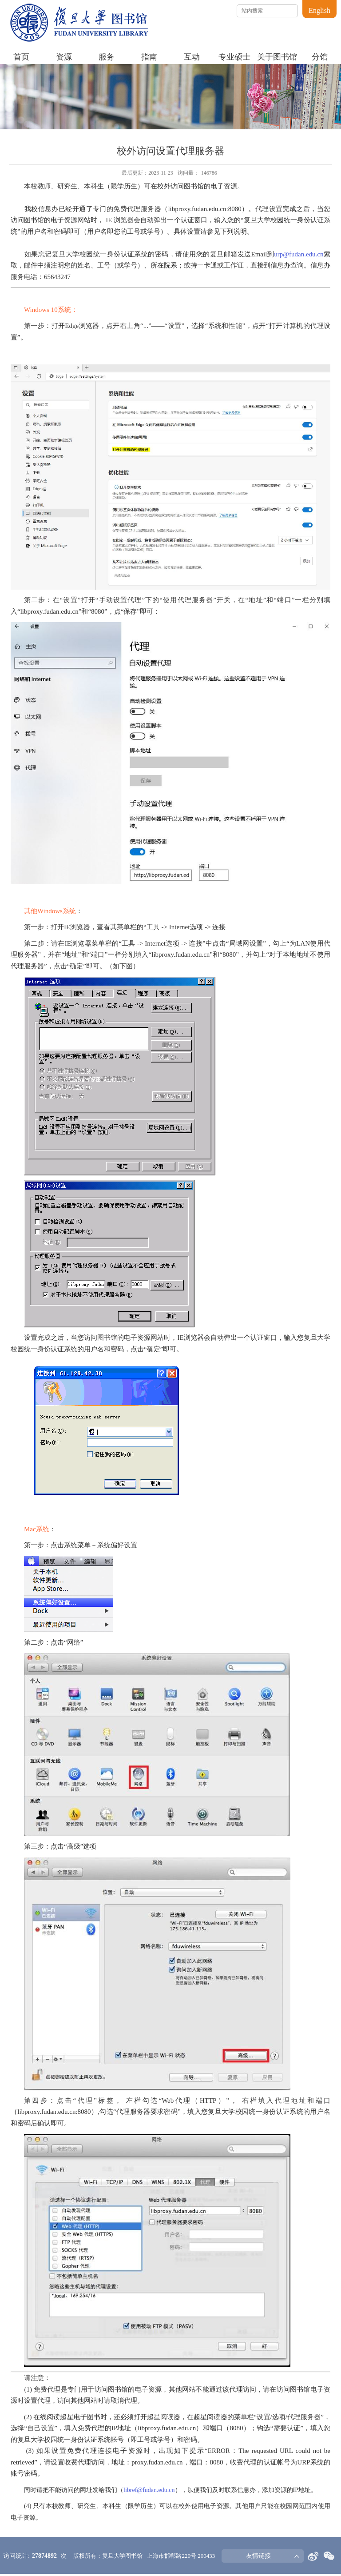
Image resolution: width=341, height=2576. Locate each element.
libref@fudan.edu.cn (149, 2490)
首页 (21, 56)
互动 (192, 56)
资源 (64, 56)
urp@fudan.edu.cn (298, 254)
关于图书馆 (277, 56)
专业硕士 (234, 56)
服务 (107, 56)
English (319, 10)
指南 (149, 56)
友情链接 (258, 2555)
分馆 (320, 56)
